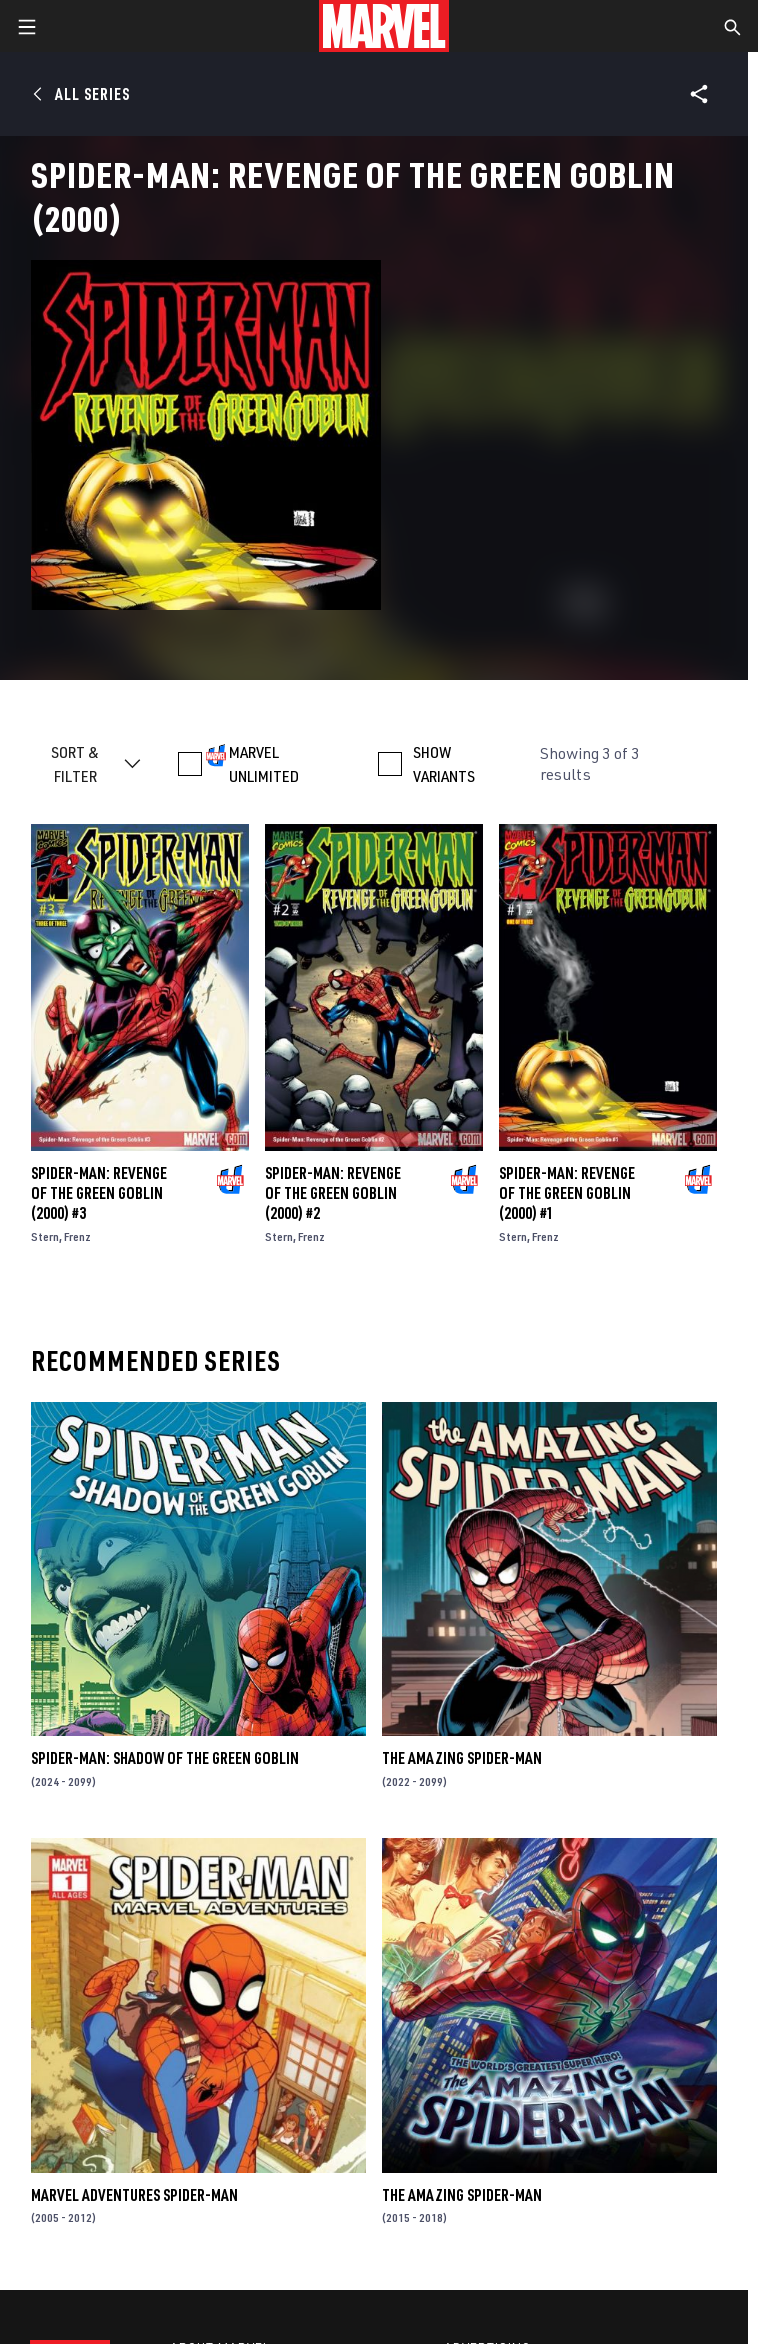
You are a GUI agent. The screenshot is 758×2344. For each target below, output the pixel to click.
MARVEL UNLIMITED (264, 764)
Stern (45, 1236)
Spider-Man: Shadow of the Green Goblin (165, 1758)
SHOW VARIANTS (444, 764)
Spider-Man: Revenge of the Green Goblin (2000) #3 (99, 1193)
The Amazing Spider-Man (462, 1758)
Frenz (77, 1236)
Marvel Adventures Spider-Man (134, 2195)
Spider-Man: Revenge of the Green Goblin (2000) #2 (333, 1193)
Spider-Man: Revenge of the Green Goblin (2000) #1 (567, 1193)
